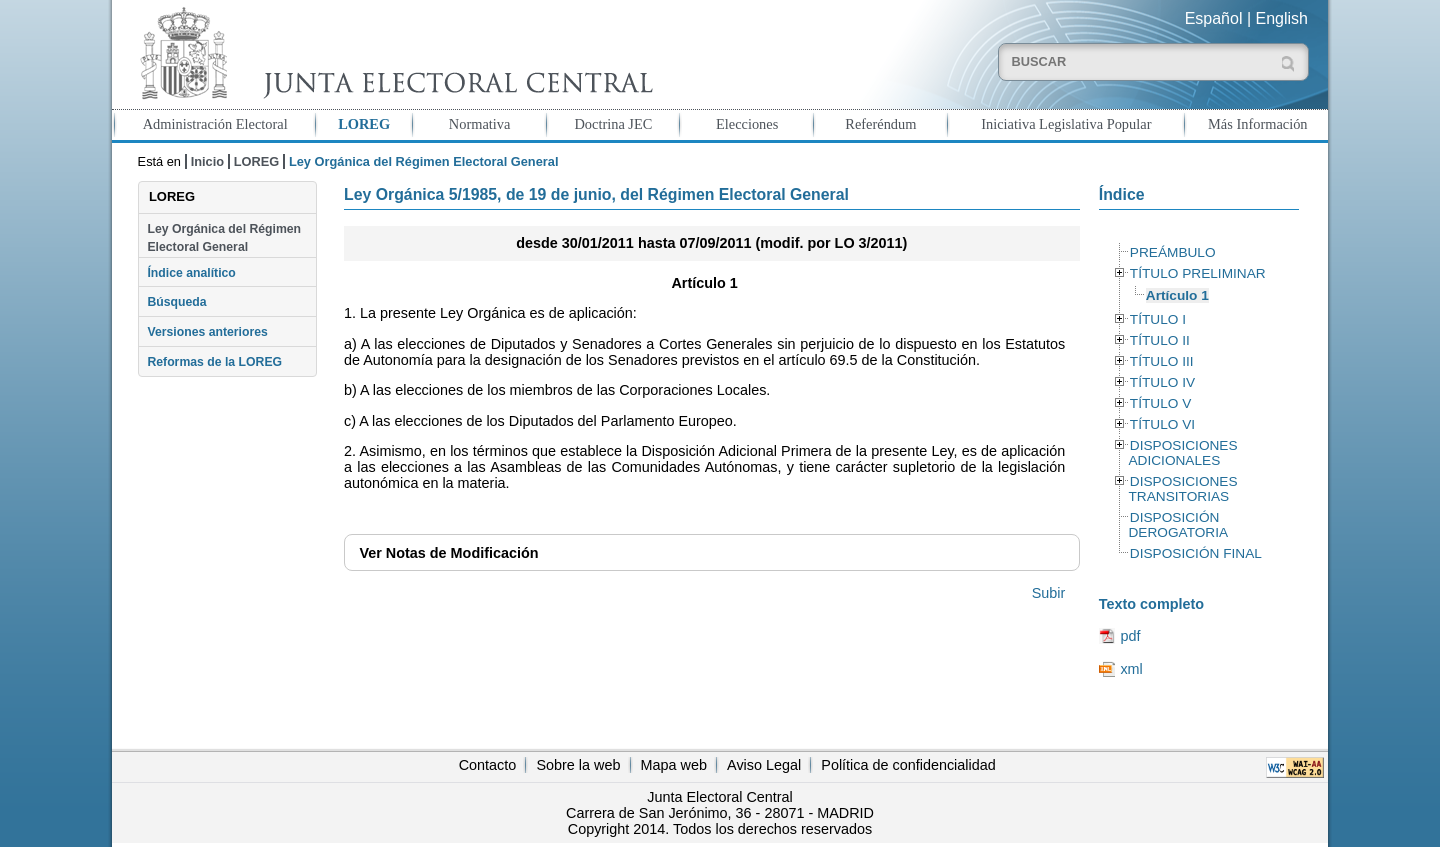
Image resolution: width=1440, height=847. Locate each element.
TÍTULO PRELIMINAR (1198, 273)
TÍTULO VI (1162, 424)
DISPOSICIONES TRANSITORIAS (1182, 489)
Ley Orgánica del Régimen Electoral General (224, 238)
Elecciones (747, 124)
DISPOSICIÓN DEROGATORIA (1178, 525)
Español (1214, 18)
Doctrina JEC (613, 124)
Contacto (488, 765)
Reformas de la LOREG (214, 362)
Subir (1049, 593)
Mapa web (674, 765)
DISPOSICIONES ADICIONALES (1182, 453)
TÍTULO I (1158, 319)
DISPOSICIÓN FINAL (1196, 553)
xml (1131, 669)
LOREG (364, 124)
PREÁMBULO (1173, 252)
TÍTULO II (1160, 340)
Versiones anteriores (207, 332)
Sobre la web (578, 765)
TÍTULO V (1160, 403)
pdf (1130, 636)
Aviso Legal (764, 765)
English (1282, 18)
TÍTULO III (1162, 361)
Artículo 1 (1177, 295)
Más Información (1258, 124)
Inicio (207, 161)
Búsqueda (176, 302)
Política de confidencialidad (908, 765)
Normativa (480, 124)
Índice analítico (191, 273)
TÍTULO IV (1162, 382)
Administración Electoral (215, 124)
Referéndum (880, 124)
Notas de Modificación (448, 553)
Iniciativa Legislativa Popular (1066, 124)
